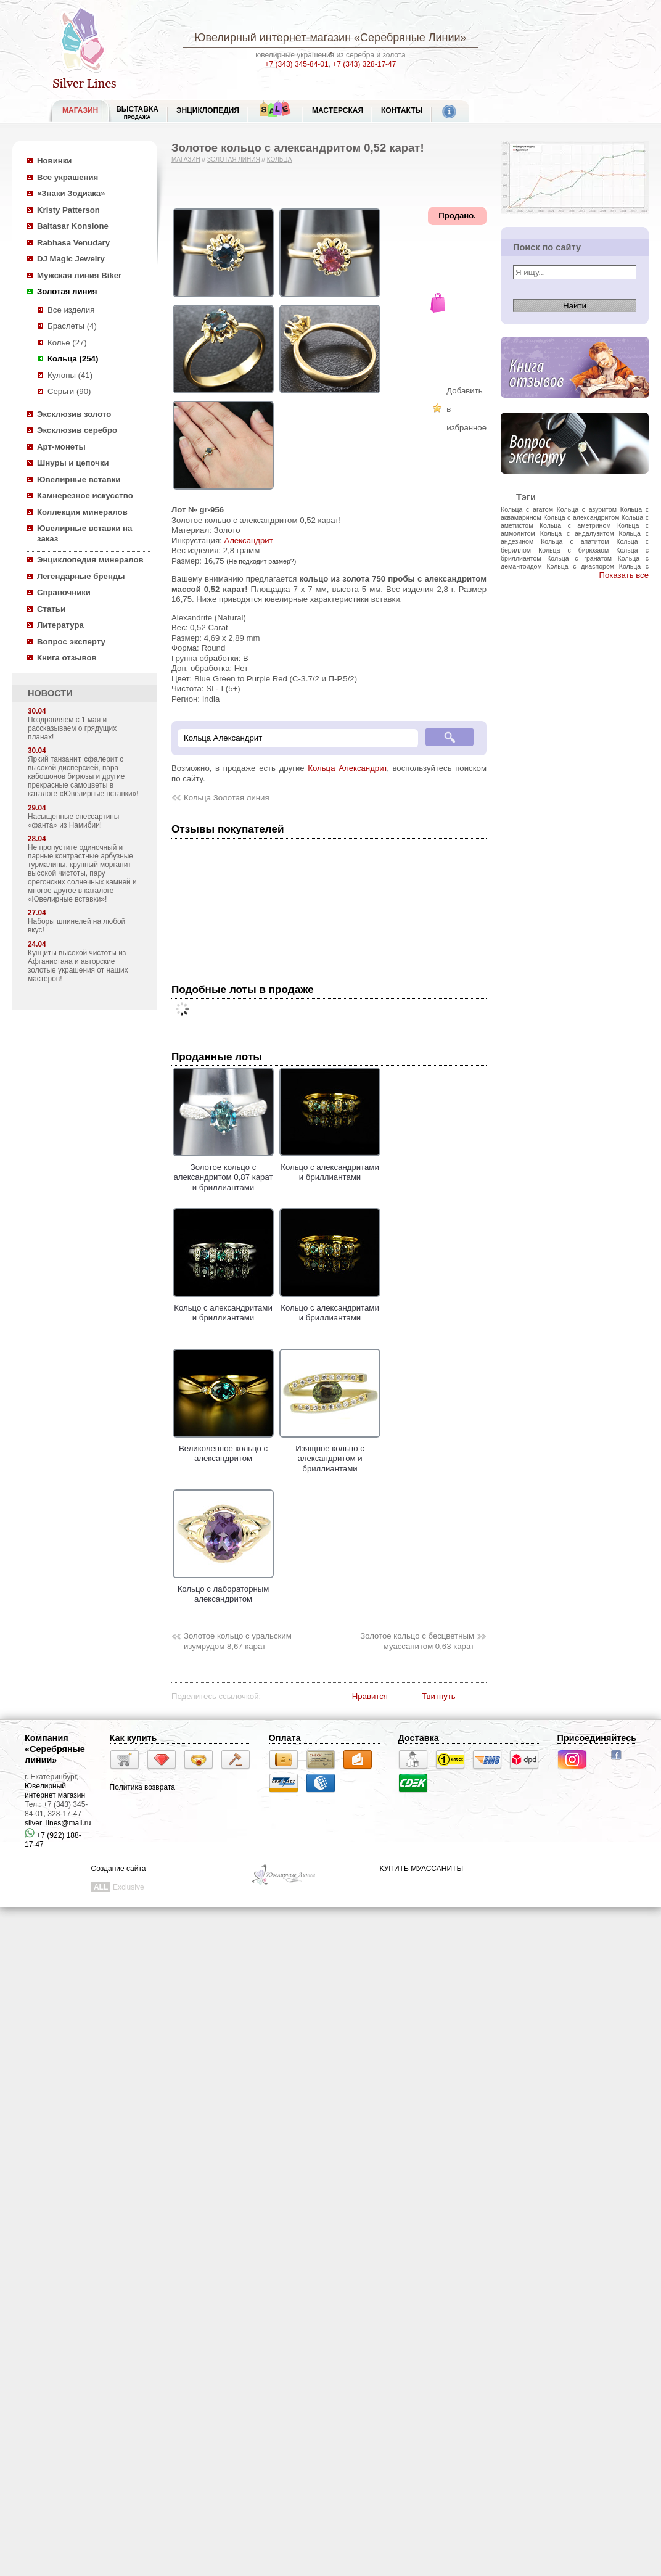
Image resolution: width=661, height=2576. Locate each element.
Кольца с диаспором (580, 566)
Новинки (54, 160)
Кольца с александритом (581, 517)
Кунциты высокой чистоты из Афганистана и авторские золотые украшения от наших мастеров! (78, 966)
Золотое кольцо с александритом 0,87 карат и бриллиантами (223, 1172)
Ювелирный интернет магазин (55, 1791)
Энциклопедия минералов (90, 559)
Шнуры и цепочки (73, 462)
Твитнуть (439, 1696)
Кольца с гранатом (579, 558)
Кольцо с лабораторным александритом (223, 1588)
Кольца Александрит (347, 768)
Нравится (370, 1696)
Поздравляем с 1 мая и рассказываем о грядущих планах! (72, 728)
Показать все (624, 575)
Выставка (137, 112)
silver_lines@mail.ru (58, 1823)
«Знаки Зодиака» (71, 193)
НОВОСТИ (50, 693)
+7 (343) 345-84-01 (297, 64)
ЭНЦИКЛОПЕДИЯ (207, 110)
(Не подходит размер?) (261, 561)
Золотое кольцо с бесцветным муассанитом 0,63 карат (417, 1641)
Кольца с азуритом (587, 509)
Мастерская (337, 110)
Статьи (51, 609)
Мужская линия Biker (79, 275)
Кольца (279, 159)
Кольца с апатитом (575, 541)
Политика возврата (142, 1787)
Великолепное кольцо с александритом (223, 1448)
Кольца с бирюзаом (573, 550)
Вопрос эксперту (71, 641)
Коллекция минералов (82, 512)
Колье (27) (67, 342)
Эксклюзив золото (74, 414)
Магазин (185, 159)
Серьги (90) (69, 391)
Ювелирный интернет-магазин (272, 37)
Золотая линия (67, 291)
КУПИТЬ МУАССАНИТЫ (421, 1868)
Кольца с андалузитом (577, 533)
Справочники (64, 592)
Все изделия (70, 310)
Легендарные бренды (81, 576)
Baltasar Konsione (73, 226)
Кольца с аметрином (575, 525)
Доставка (418, 1738)
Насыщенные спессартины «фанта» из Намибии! (73, 820)
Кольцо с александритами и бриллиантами (329, 1167)
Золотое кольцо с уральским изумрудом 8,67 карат (238, 1641)
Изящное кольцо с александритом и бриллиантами (329, 1453)
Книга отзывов (67, 657)
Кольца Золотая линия (226, 797)
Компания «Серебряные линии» (55, 1749)
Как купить (133, 1738)
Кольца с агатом (527, 509)
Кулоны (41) (69, 375)
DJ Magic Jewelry (71, 258)
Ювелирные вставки (78, 479)
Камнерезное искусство (85, 495)
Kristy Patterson (68, 210)
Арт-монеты (61, 446)
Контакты (401, 110)
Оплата (285, 1738)
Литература (60, 625)
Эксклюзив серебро (77, 430)
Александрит (248, 540)
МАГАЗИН (80, 110)
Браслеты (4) (72, 326)
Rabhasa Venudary (73, 242)
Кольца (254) (72, 358)
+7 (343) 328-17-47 (364, 64)
